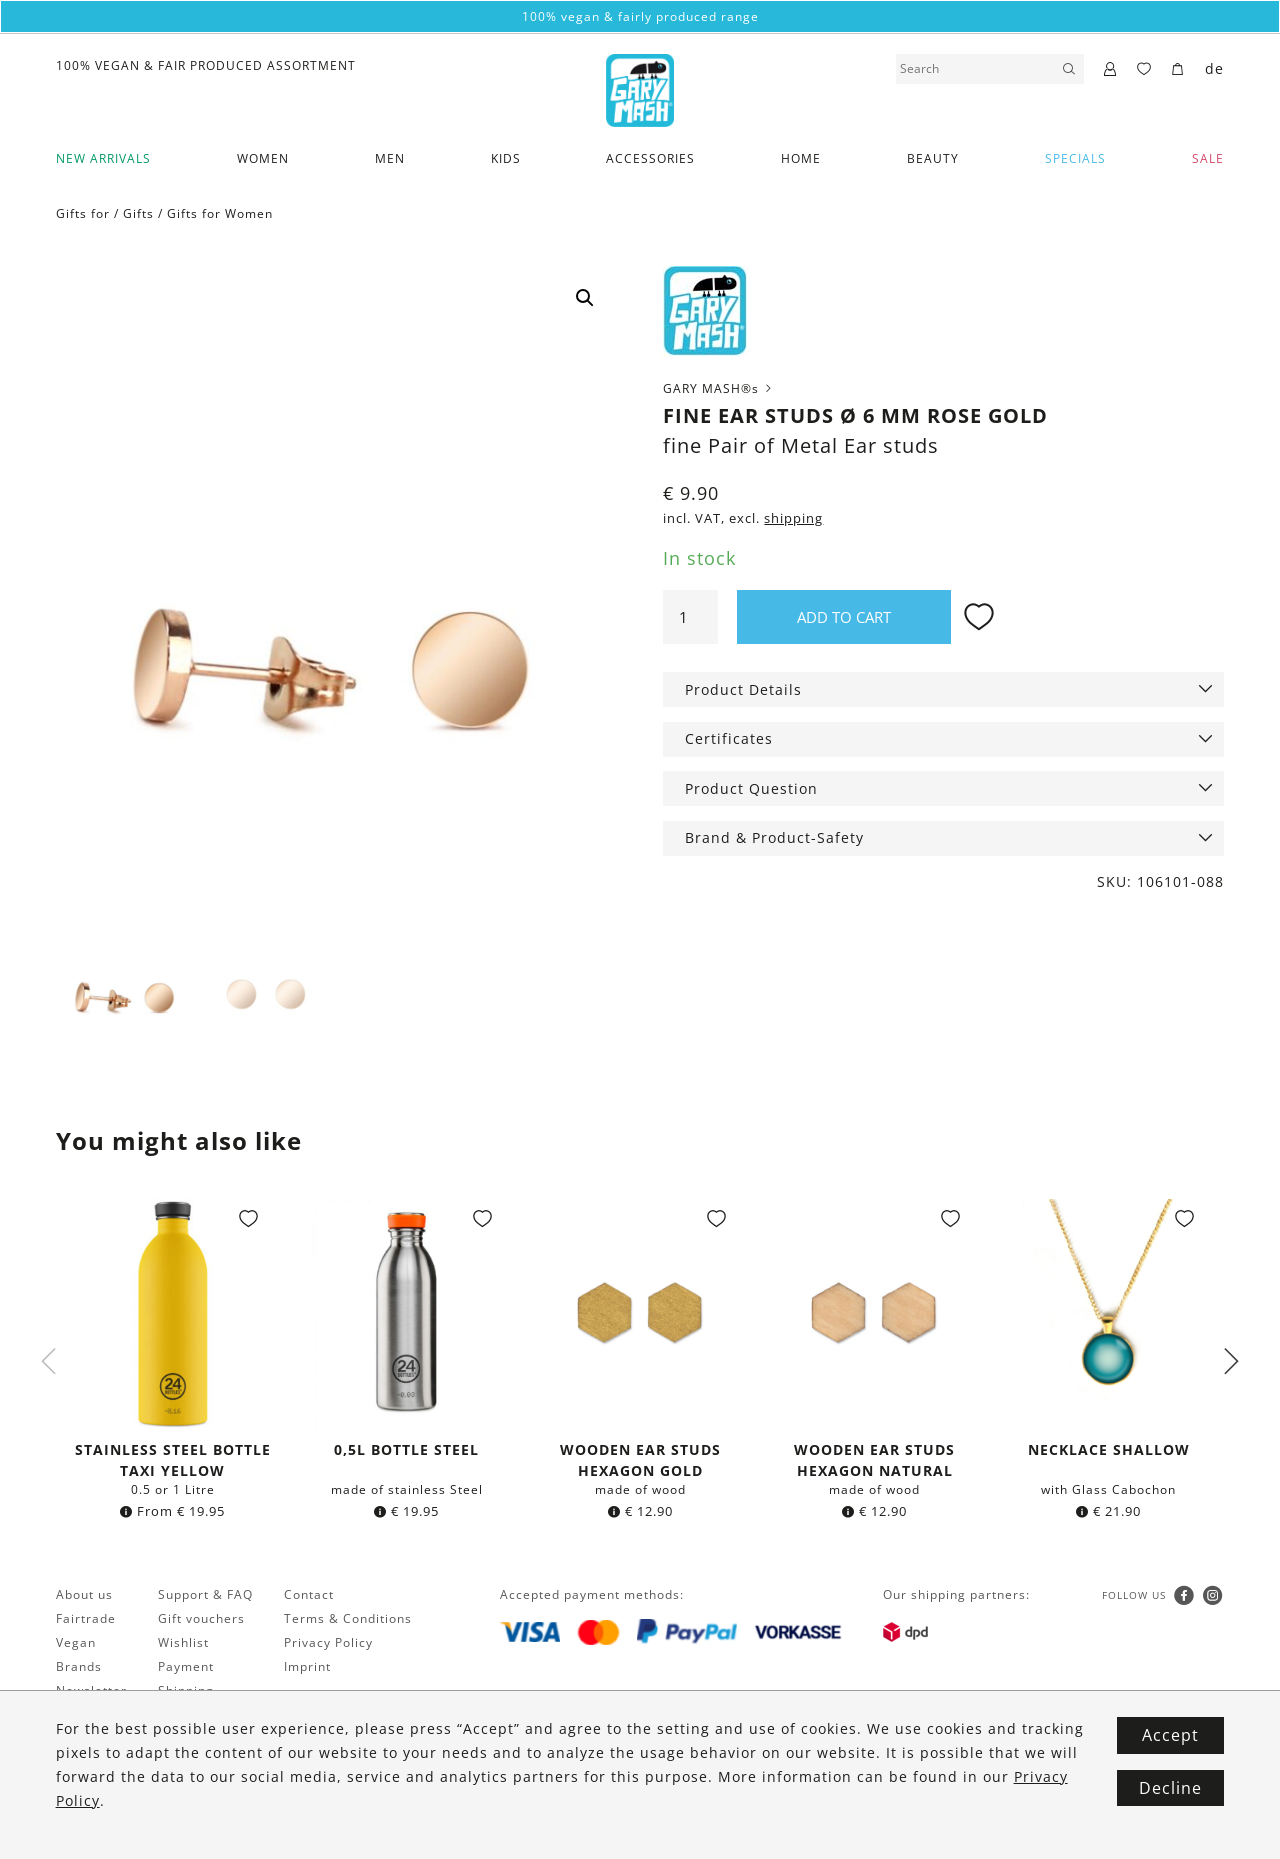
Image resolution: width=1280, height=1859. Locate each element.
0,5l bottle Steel (406, 1451)
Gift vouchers (201, 1620)
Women (263, 158)
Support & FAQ (205, 1596)
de (1214, 68)
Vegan (76, 1644)
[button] (585, 298)
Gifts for (83, 213)
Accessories (650, 158)
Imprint (307, 1668)
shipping (793, 518)
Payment (186, 1668)
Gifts (138, 213)
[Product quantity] (690, 617)
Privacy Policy (328, 1644)
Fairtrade (86, 1620)
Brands (79, 1668)
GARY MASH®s (719, 388)
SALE (1208, 158)
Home (801, 158)
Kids (506, 158)
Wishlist (183, 1644)
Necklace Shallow (1109, 1451)
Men (390, 158)
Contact (309, 1596)
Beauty (933, 158)
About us (84, 1596)
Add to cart (844, 617)
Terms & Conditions (348, 1620)
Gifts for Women (220, 213)
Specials (1075, 158)
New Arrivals (103, 158)
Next (1231, 1363)
